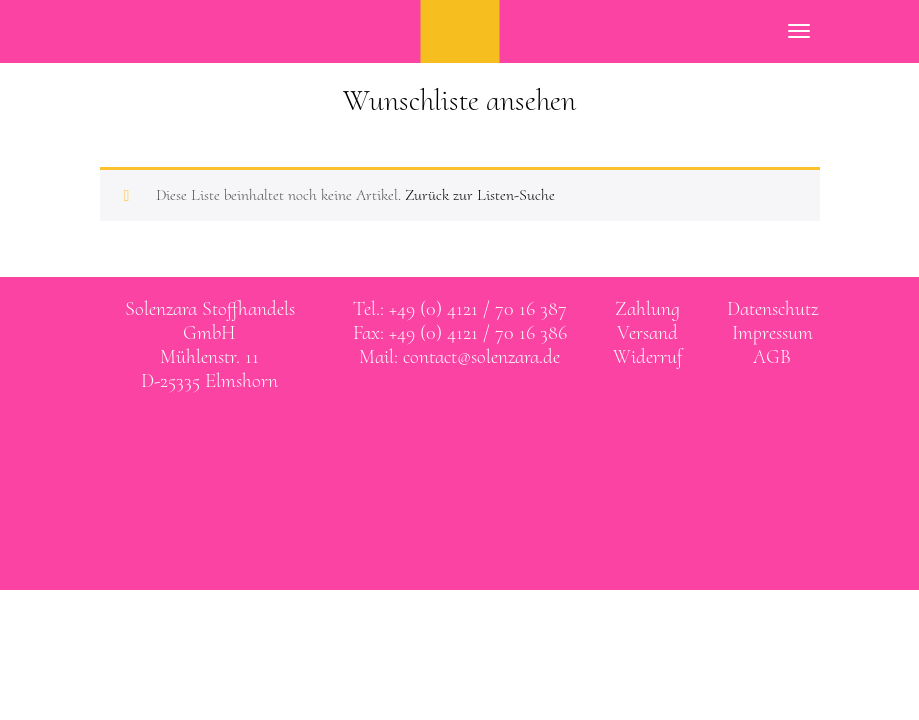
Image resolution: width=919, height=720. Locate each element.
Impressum (772, 333)
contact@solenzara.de (481, 357)
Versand (647, 333)
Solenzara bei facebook (439, 439)
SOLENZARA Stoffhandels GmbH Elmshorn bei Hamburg (459, 31)
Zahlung (647, 309)
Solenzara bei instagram (480, 439)
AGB (772, 357)
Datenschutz (772, 309)
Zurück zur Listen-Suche (480, 195)
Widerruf (647, 357)
